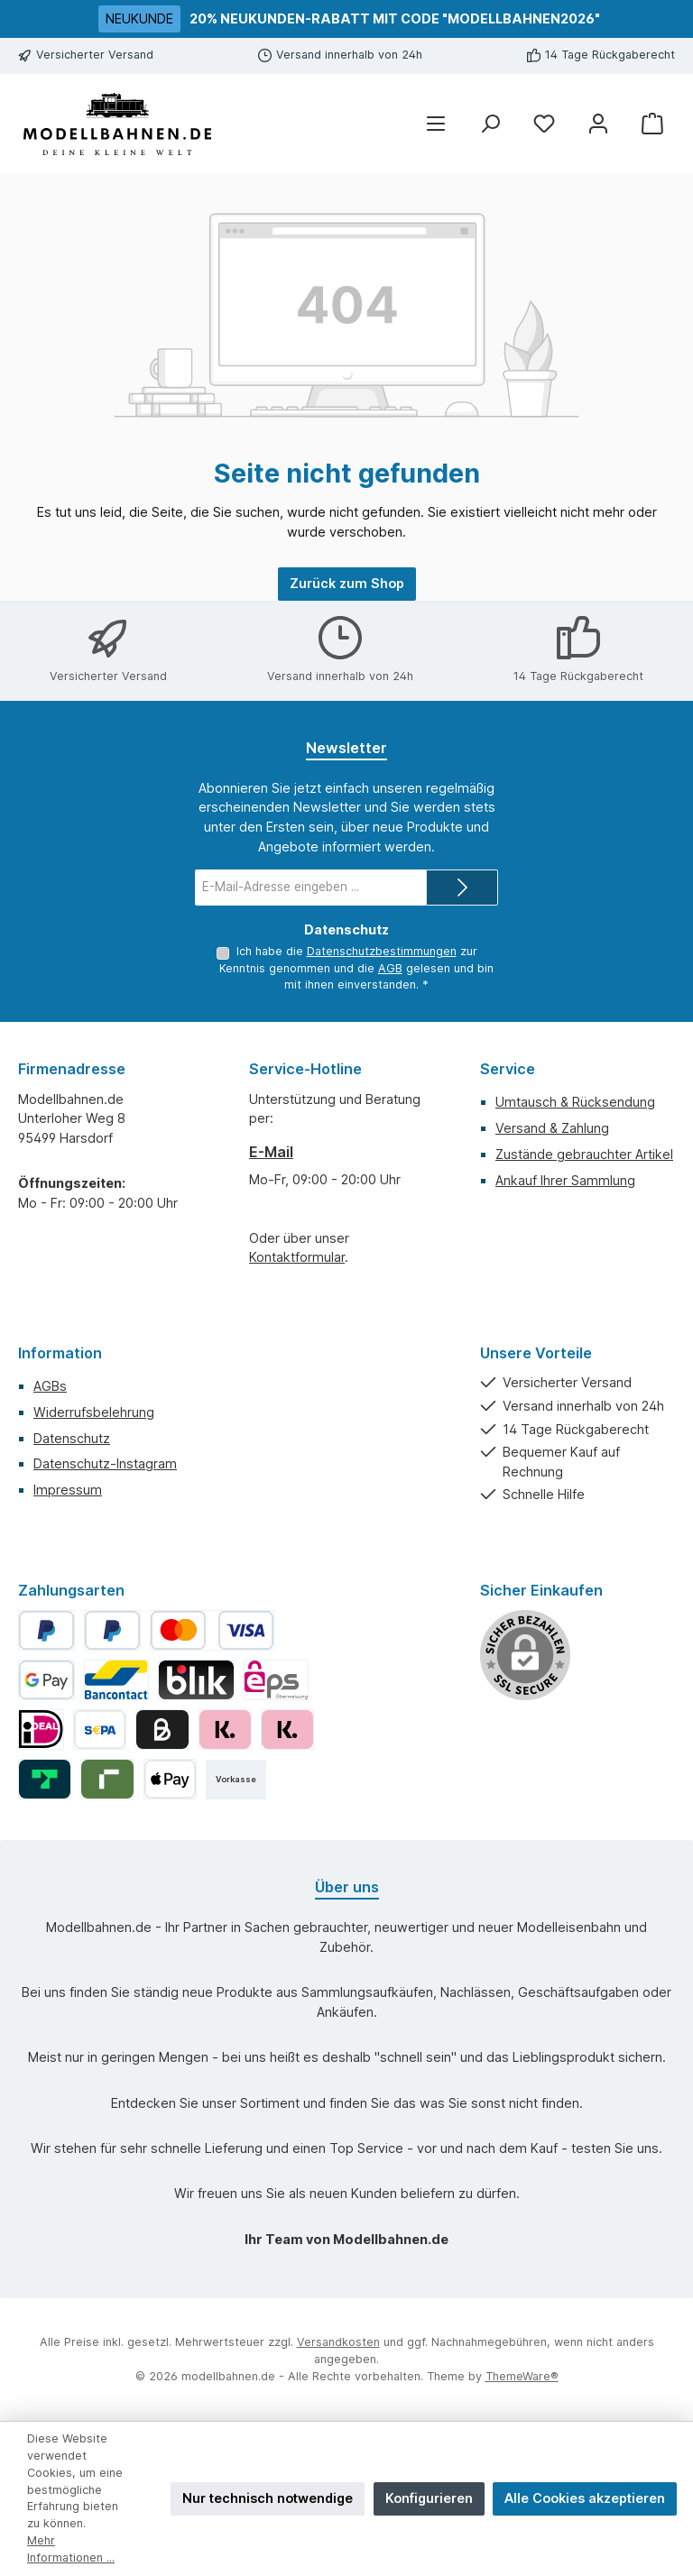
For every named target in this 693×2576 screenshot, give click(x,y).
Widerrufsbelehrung (93, 1412)
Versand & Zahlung (552, 1128)
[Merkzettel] (544, 124)
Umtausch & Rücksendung (575, 1101)
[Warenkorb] (652, 124)
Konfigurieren (429, 2498)
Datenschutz (71, 1438)
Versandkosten (338, 2342)
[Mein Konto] (598, 124)
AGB (339, 968)
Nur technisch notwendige (267, 2498)
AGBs (50, 1386)
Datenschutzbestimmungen (356, 951)
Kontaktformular (297, 1257)
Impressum (67, 1489)
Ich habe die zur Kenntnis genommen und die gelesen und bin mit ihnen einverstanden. (356, 967)
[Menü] (435, 124)
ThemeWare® (522, 2376)
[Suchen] (490, 124)
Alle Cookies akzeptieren (584, 2498)
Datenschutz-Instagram (105, 1463)
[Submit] (462, 887)
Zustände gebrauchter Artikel (584, 1154)
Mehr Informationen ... (71, 2549)
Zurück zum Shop (347, 583)
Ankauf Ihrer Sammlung (565, 1180)
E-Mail (271, 1152)
